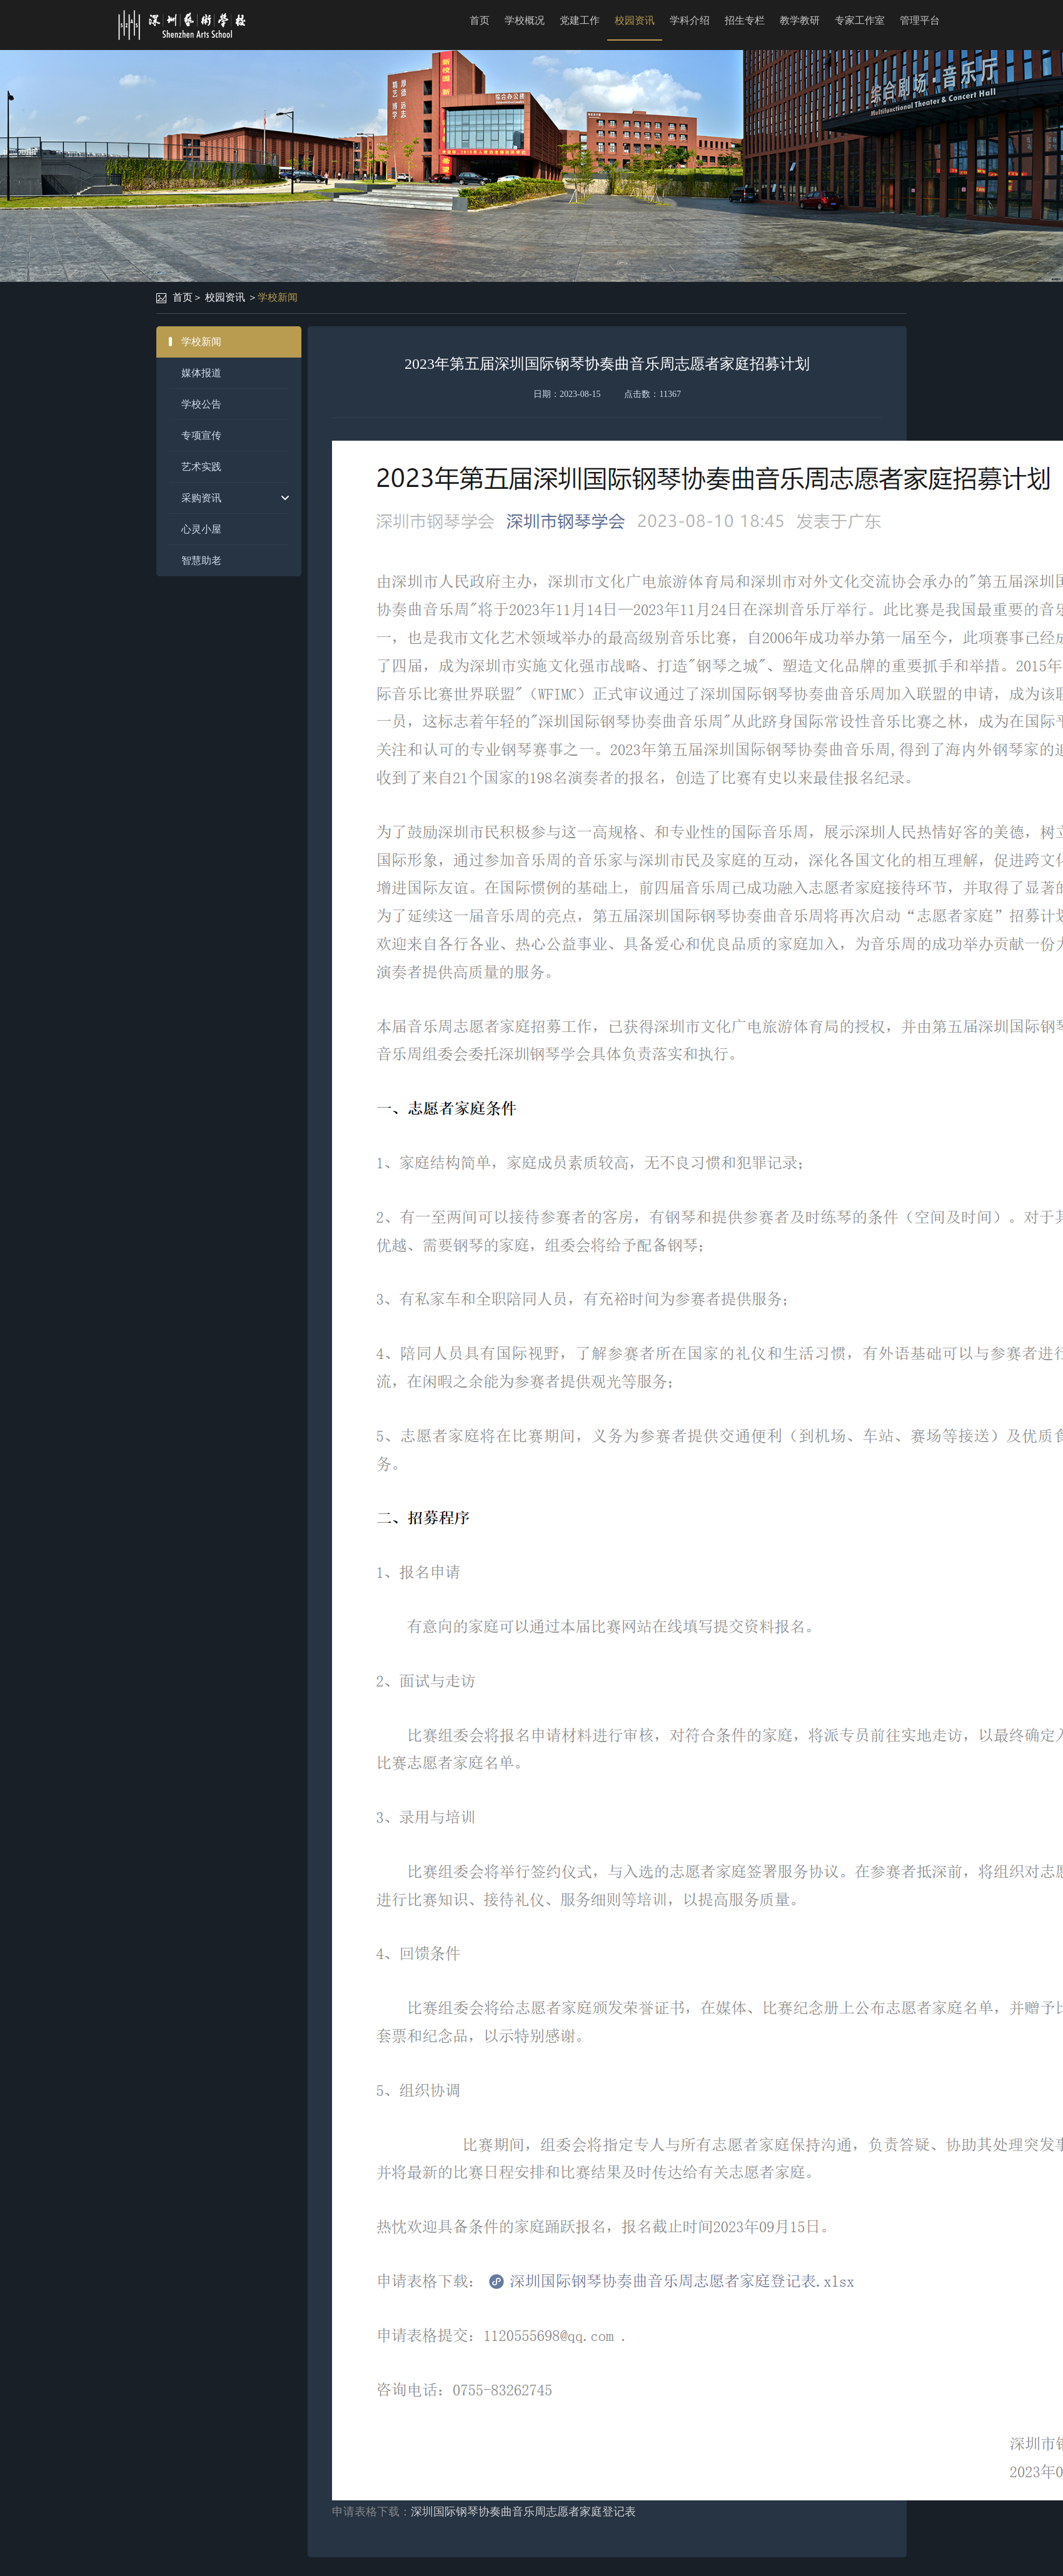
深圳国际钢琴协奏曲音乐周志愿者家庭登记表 (523, 2511)
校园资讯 (635, 20)
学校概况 (525, 20)
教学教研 (800, 20)
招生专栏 (745, 20)
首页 (480, 20)
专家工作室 (860, 20)
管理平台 (920, 20)
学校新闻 (278, 297)
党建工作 (580, 20)
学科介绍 (690, 20)
